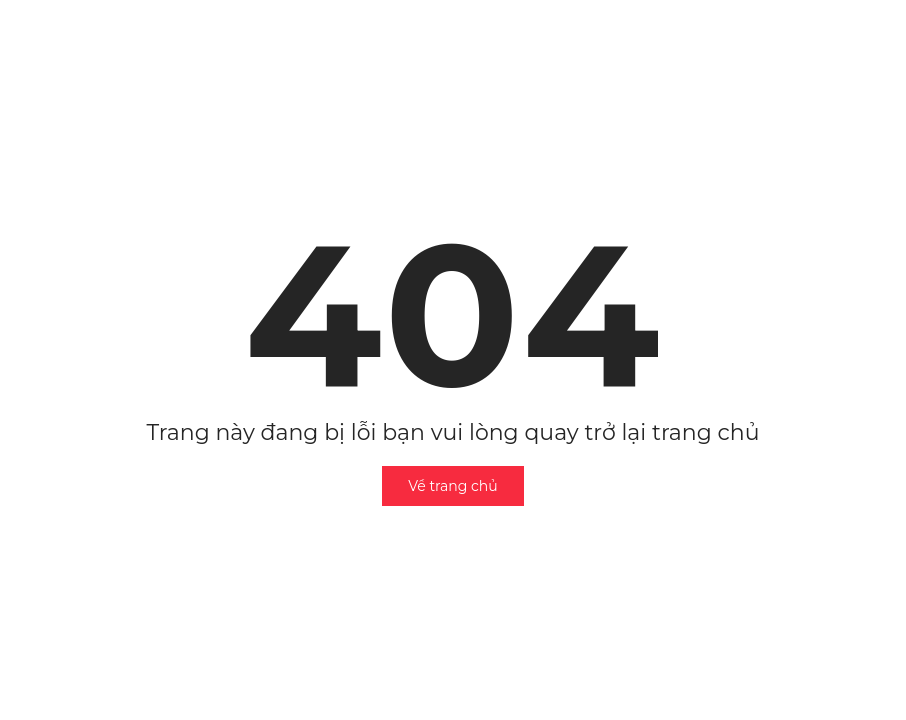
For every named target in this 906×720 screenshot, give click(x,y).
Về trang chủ (452, 486)
